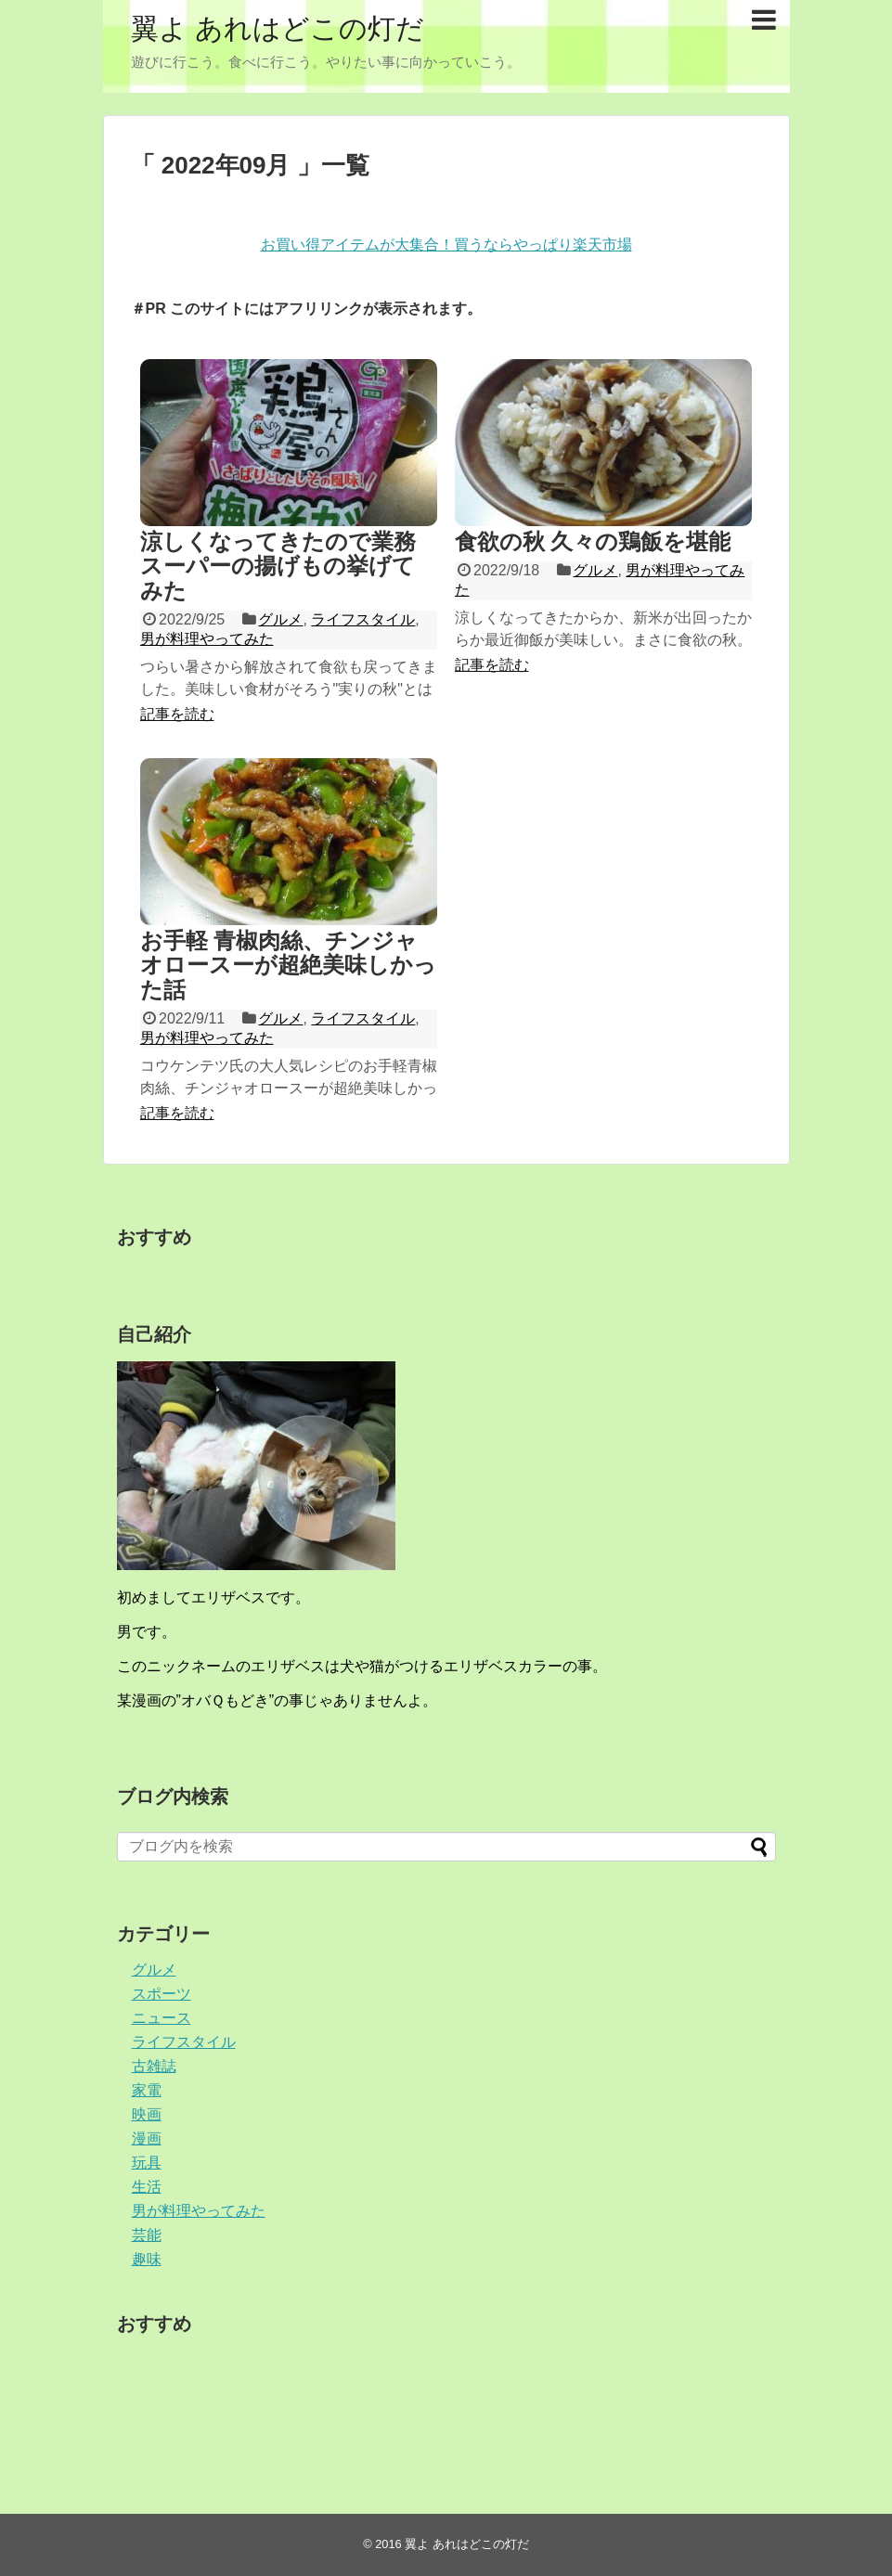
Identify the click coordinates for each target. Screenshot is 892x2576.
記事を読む (177, 714)
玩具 (147, 2162)
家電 (147, 2090)
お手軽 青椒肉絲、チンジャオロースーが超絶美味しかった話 (288, 965)
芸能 (147, 2235)
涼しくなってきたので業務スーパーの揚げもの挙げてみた (278, 566)
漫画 (147, 2138)
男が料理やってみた (207, 639)
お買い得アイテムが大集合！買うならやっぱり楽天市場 (446, 244)
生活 (147, 2187)
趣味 (147, 2259)
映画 (147, 2114)
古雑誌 (154, 2066)
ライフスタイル (363, 619)
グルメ (280, 619)
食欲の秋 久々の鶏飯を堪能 (593, 541)
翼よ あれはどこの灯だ (277, 28)
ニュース (161, 2018)
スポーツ (161, 1994)
